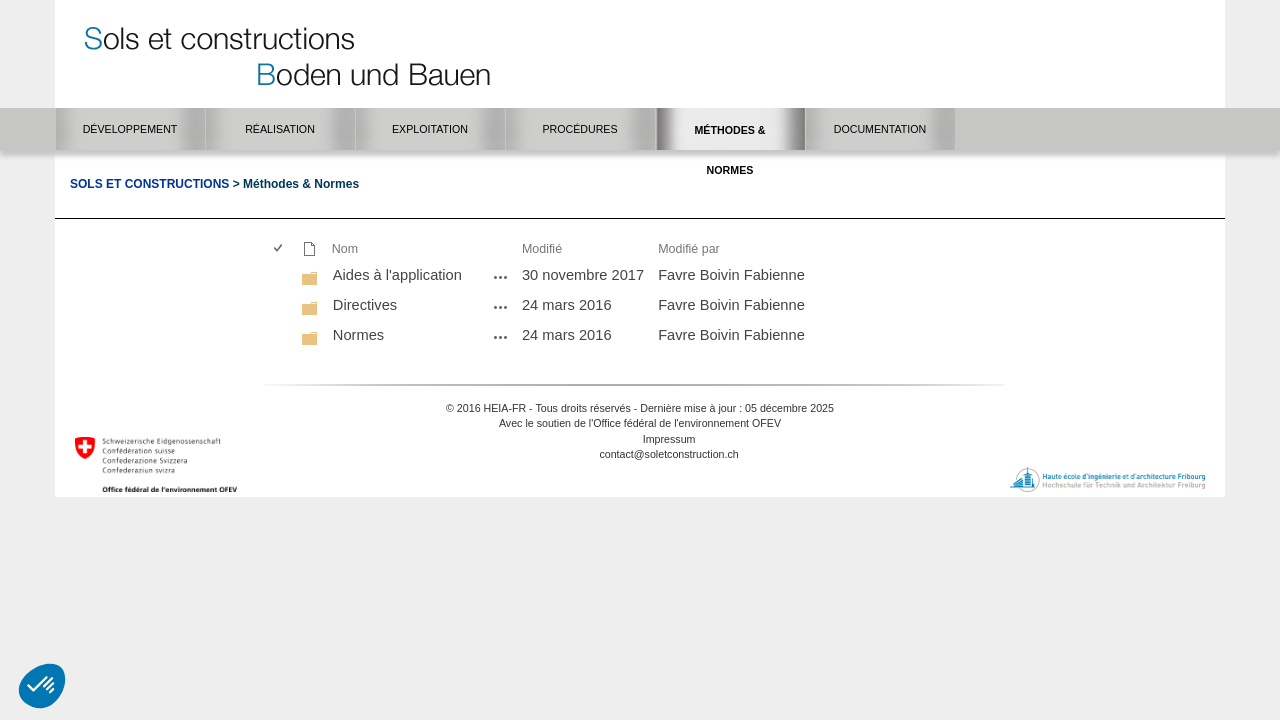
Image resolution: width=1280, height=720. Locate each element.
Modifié (542, 249)
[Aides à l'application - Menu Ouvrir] (501, 277)
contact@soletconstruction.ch (668, 454)
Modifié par (689, 249)
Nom (345, 249)
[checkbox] (279, 249)
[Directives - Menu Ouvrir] (501, 307)
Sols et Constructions (149, 184)
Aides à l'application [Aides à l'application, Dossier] (397, 275)
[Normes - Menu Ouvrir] (501, 337)
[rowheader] (282, 277)
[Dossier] (310, 278)
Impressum (669, 439)
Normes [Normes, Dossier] (358, 335)
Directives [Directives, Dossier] (365, 305)
